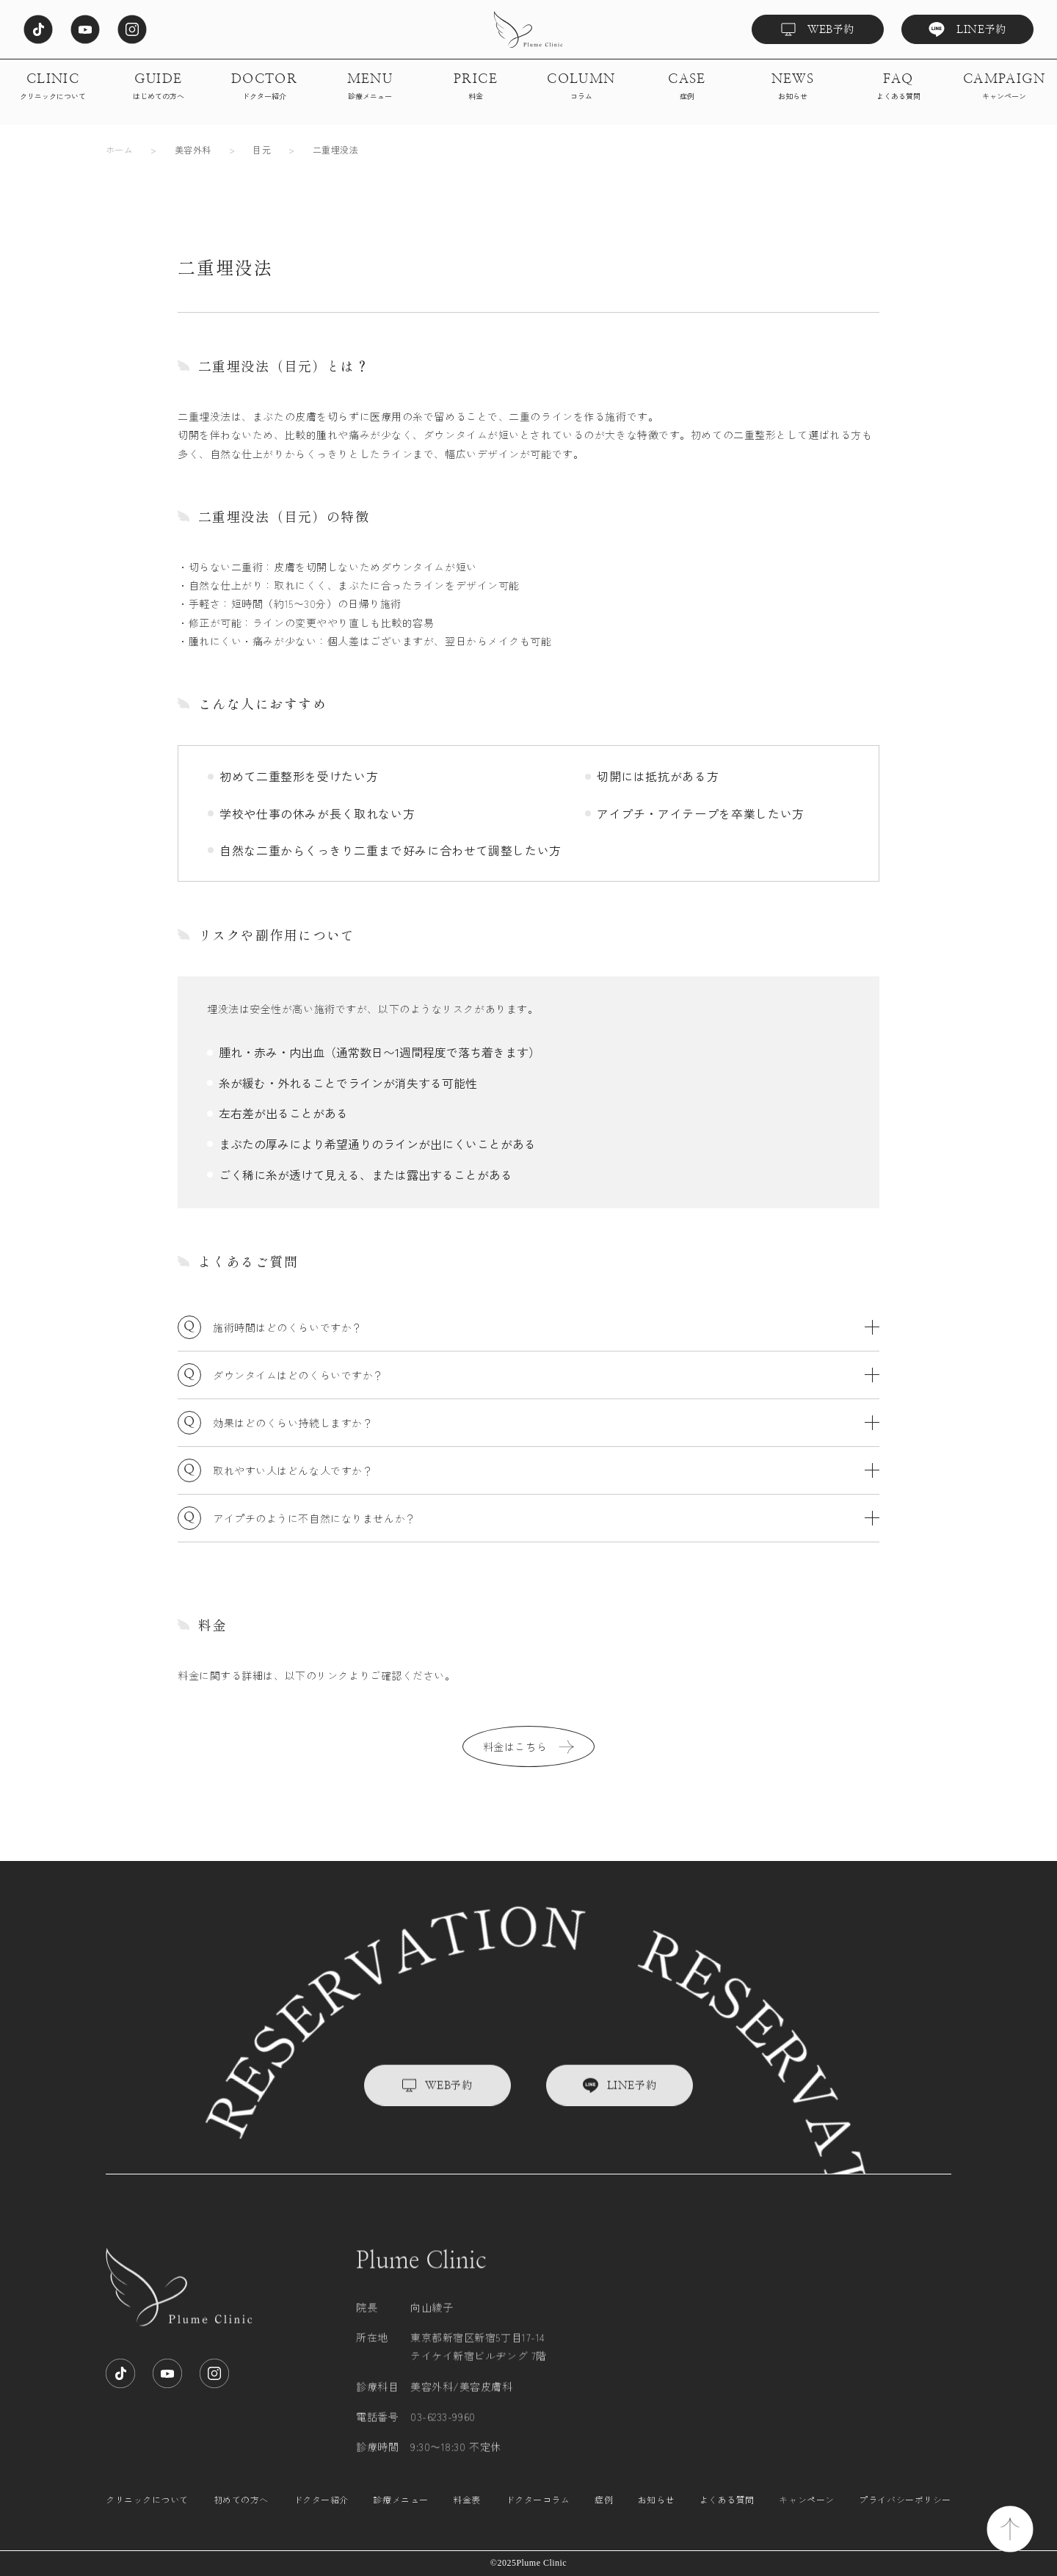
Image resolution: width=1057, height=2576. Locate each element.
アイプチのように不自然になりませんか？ (546, 1518)
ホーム (119, 149)
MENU (370, 87)
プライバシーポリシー (905, 2514)
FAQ (898, 87)
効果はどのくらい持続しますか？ (546, 1422)
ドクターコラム (538, 2514)
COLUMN (581, 87)
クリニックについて (147, 2514)
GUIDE (158, 87)
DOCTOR (264, 87)
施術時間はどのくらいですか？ (546, 1327)
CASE (687, 87)
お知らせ (656, 2514)
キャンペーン (806, 2514)
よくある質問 (727, 2514)
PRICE (476, 87)
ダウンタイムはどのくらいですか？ (546, 1375)
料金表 (467, 2514)
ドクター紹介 (321, 2514)
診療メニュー (400, 2514)
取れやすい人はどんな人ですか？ (546, 1470)
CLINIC (53, 87)
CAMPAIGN (1004, 87)
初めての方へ (241, 2514)
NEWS (793, 87)
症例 (604, 2514)
